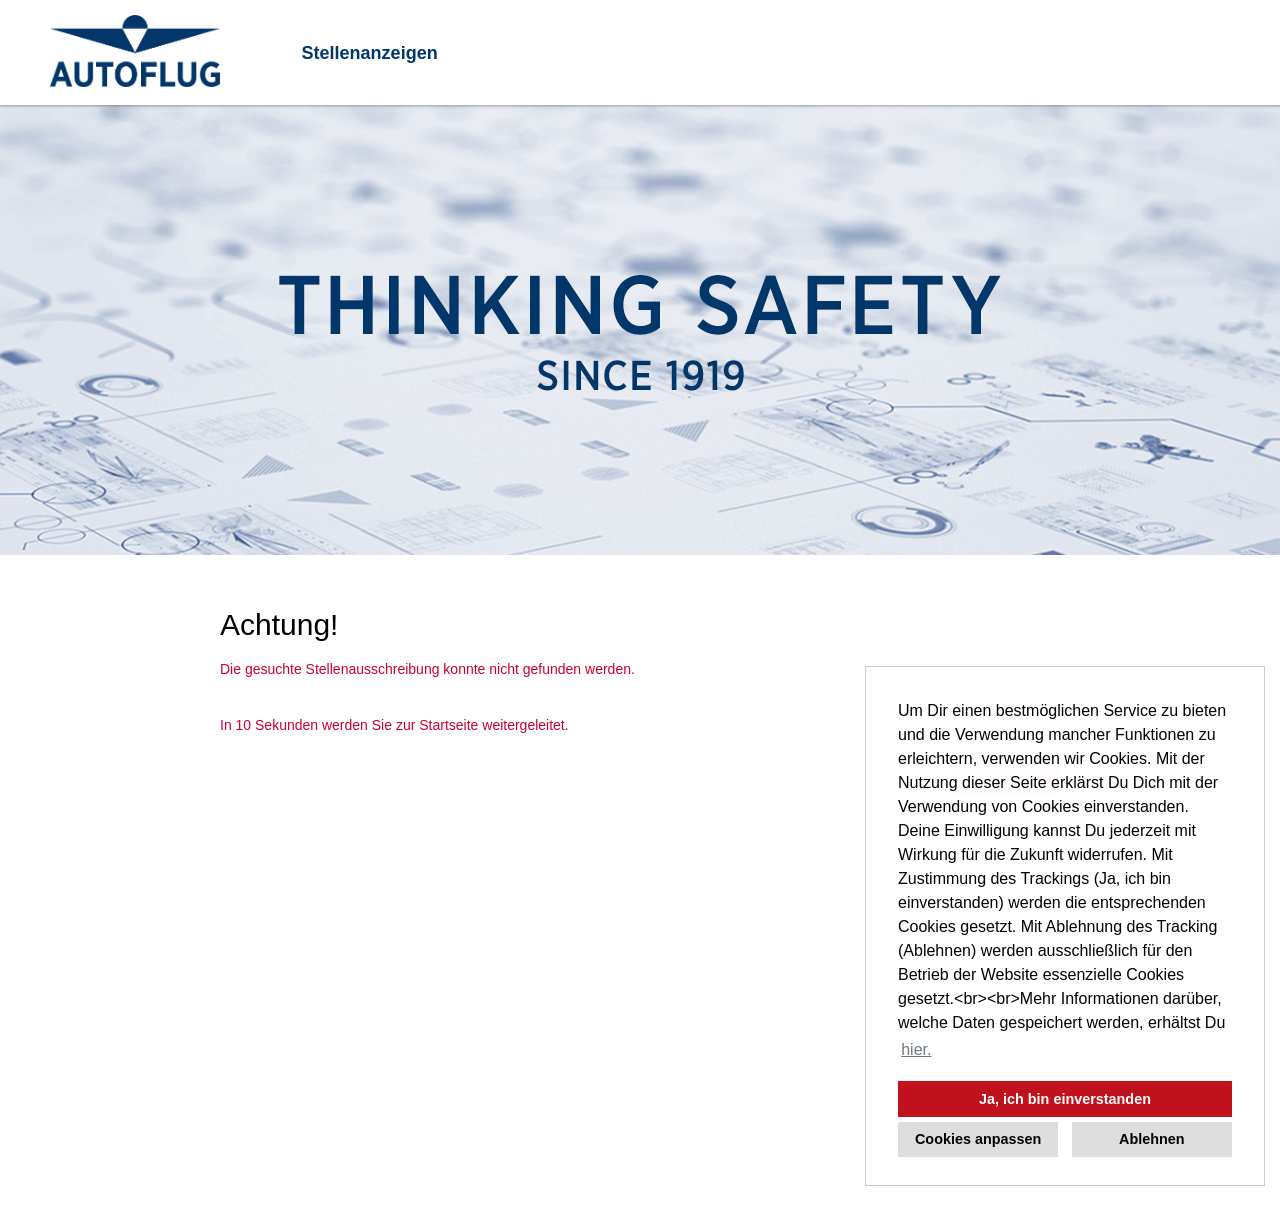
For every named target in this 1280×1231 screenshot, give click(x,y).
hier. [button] (916, 1049)
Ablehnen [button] (1152, 1139)
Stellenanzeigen (370, 53)
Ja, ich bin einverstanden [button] (1065, 1099)
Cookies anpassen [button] (978, 1139)
